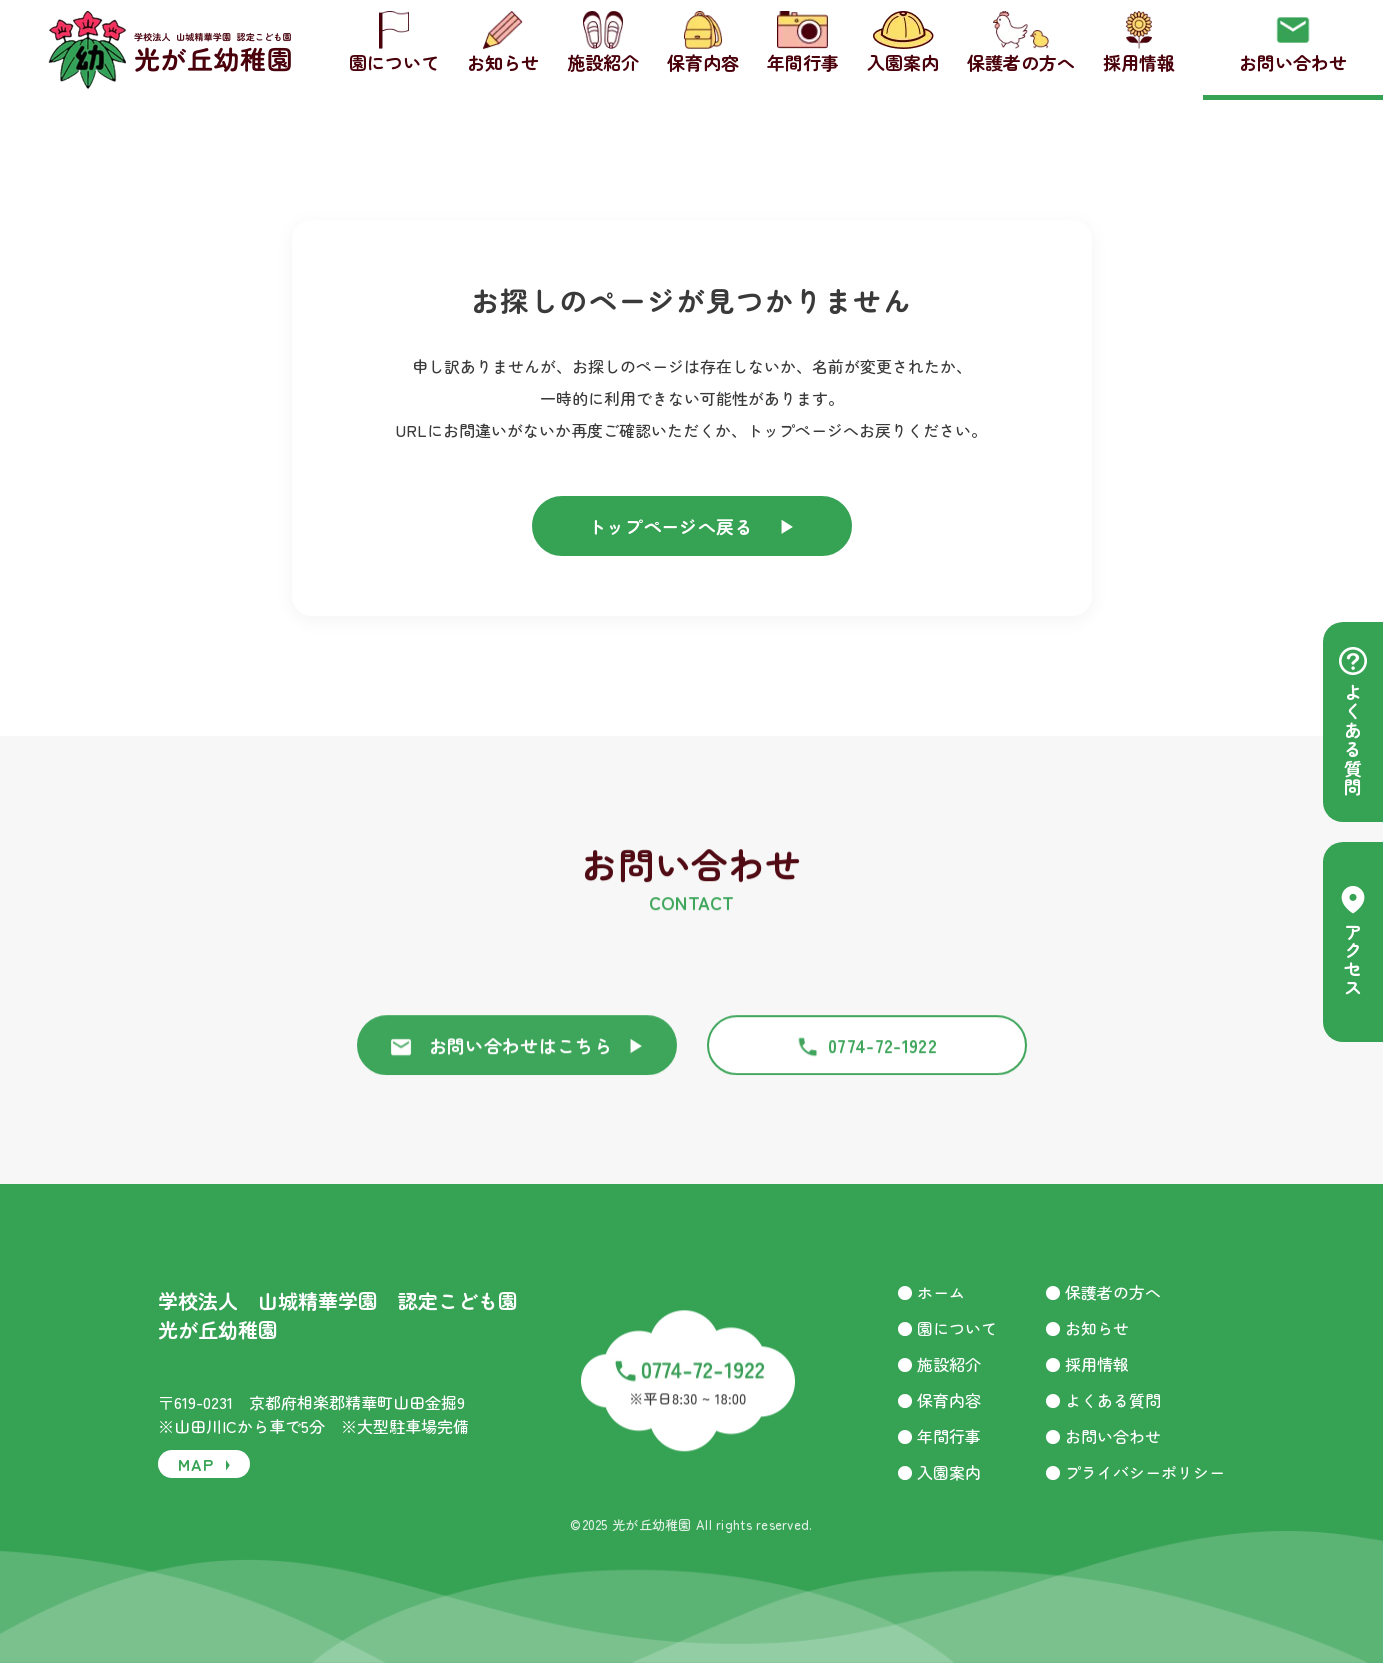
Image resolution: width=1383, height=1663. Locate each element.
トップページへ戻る (692, 526)
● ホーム (931, 1292)
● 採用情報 (1087, 1364)
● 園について (947, 1328)
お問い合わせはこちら (517, 1063)
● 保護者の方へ (1103, 1292)
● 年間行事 (939, 1436)
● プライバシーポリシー (1135, 1472)
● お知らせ (1087, 1328)
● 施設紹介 (939, 1364)
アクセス (1353, 942)
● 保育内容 (939, 1400)
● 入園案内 (939, 1472)
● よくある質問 (1103, 1400)
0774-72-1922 (866, 1063)
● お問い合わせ (1103, 1436)
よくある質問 (1353, 722)
